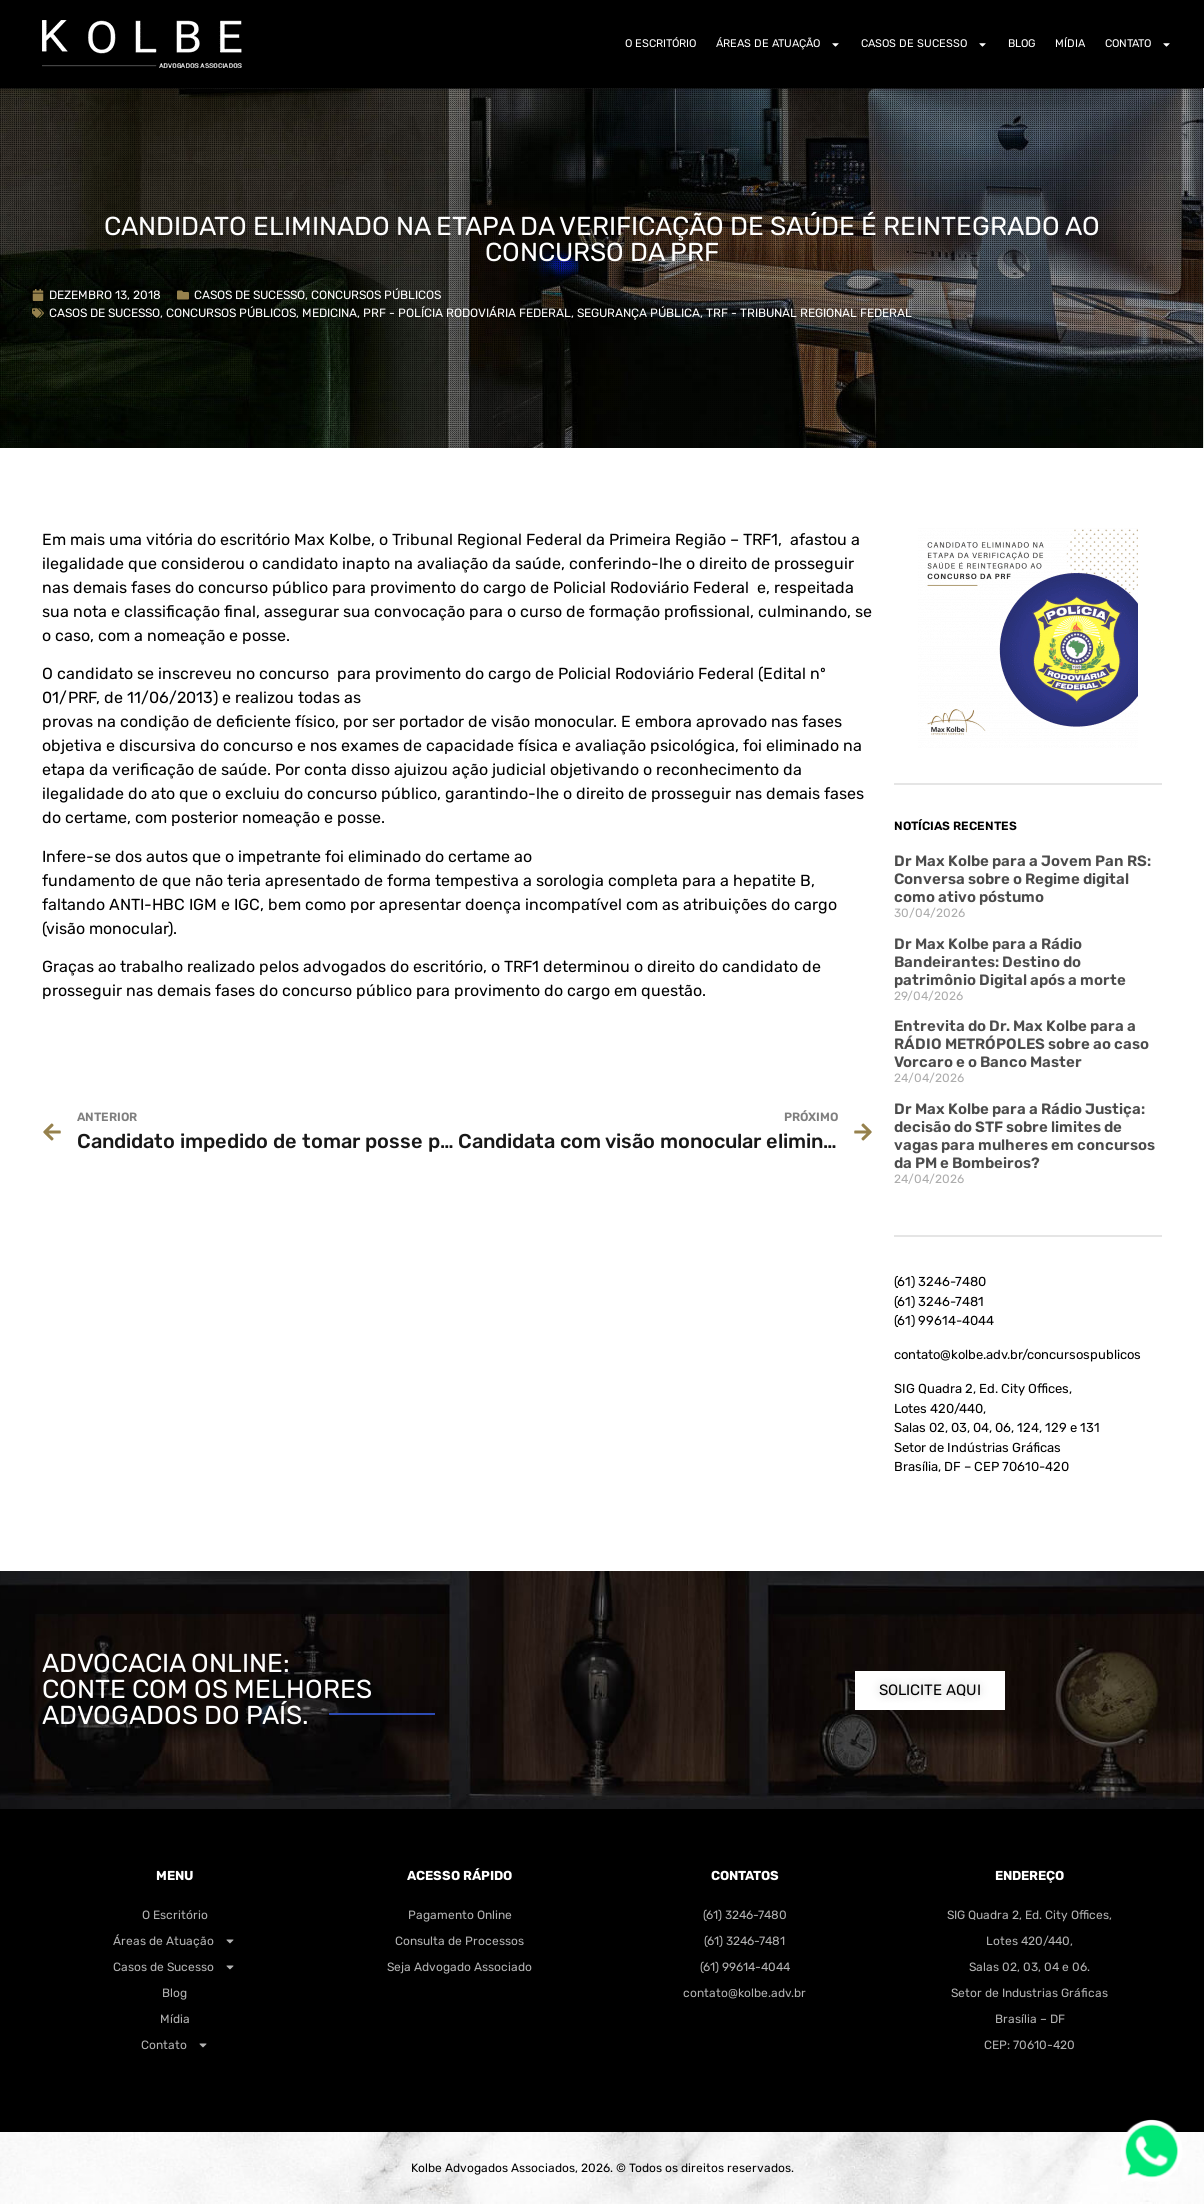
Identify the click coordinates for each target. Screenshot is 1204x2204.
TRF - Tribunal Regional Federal (809, 313)
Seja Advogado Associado (459, 1967)
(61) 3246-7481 (939, 1301)
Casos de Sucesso (924, 44)
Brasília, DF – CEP (981, 1466)
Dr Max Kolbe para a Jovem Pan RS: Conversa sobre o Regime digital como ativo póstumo (1022, 879)
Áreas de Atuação (778, 44)
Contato (1138, 44)
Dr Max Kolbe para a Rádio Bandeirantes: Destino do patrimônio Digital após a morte (1010, 962)
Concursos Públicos (376, 295)
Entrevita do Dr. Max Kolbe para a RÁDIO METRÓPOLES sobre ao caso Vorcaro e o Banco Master (1021, 1044)
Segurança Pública (638, 313)
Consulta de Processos (459, 1941)
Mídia (1070, 43)
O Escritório (660, 43)
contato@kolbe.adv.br (744, 1993)
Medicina (329, 313)
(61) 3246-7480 (940, 1281)
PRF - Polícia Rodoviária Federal (467, 313)
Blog (1021, 43)
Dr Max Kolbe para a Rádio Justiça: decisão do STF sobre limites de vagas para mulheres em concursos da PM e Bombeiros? (1024, 1136)
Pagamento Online (460, 1915)
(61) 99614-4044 (944, 1320)
